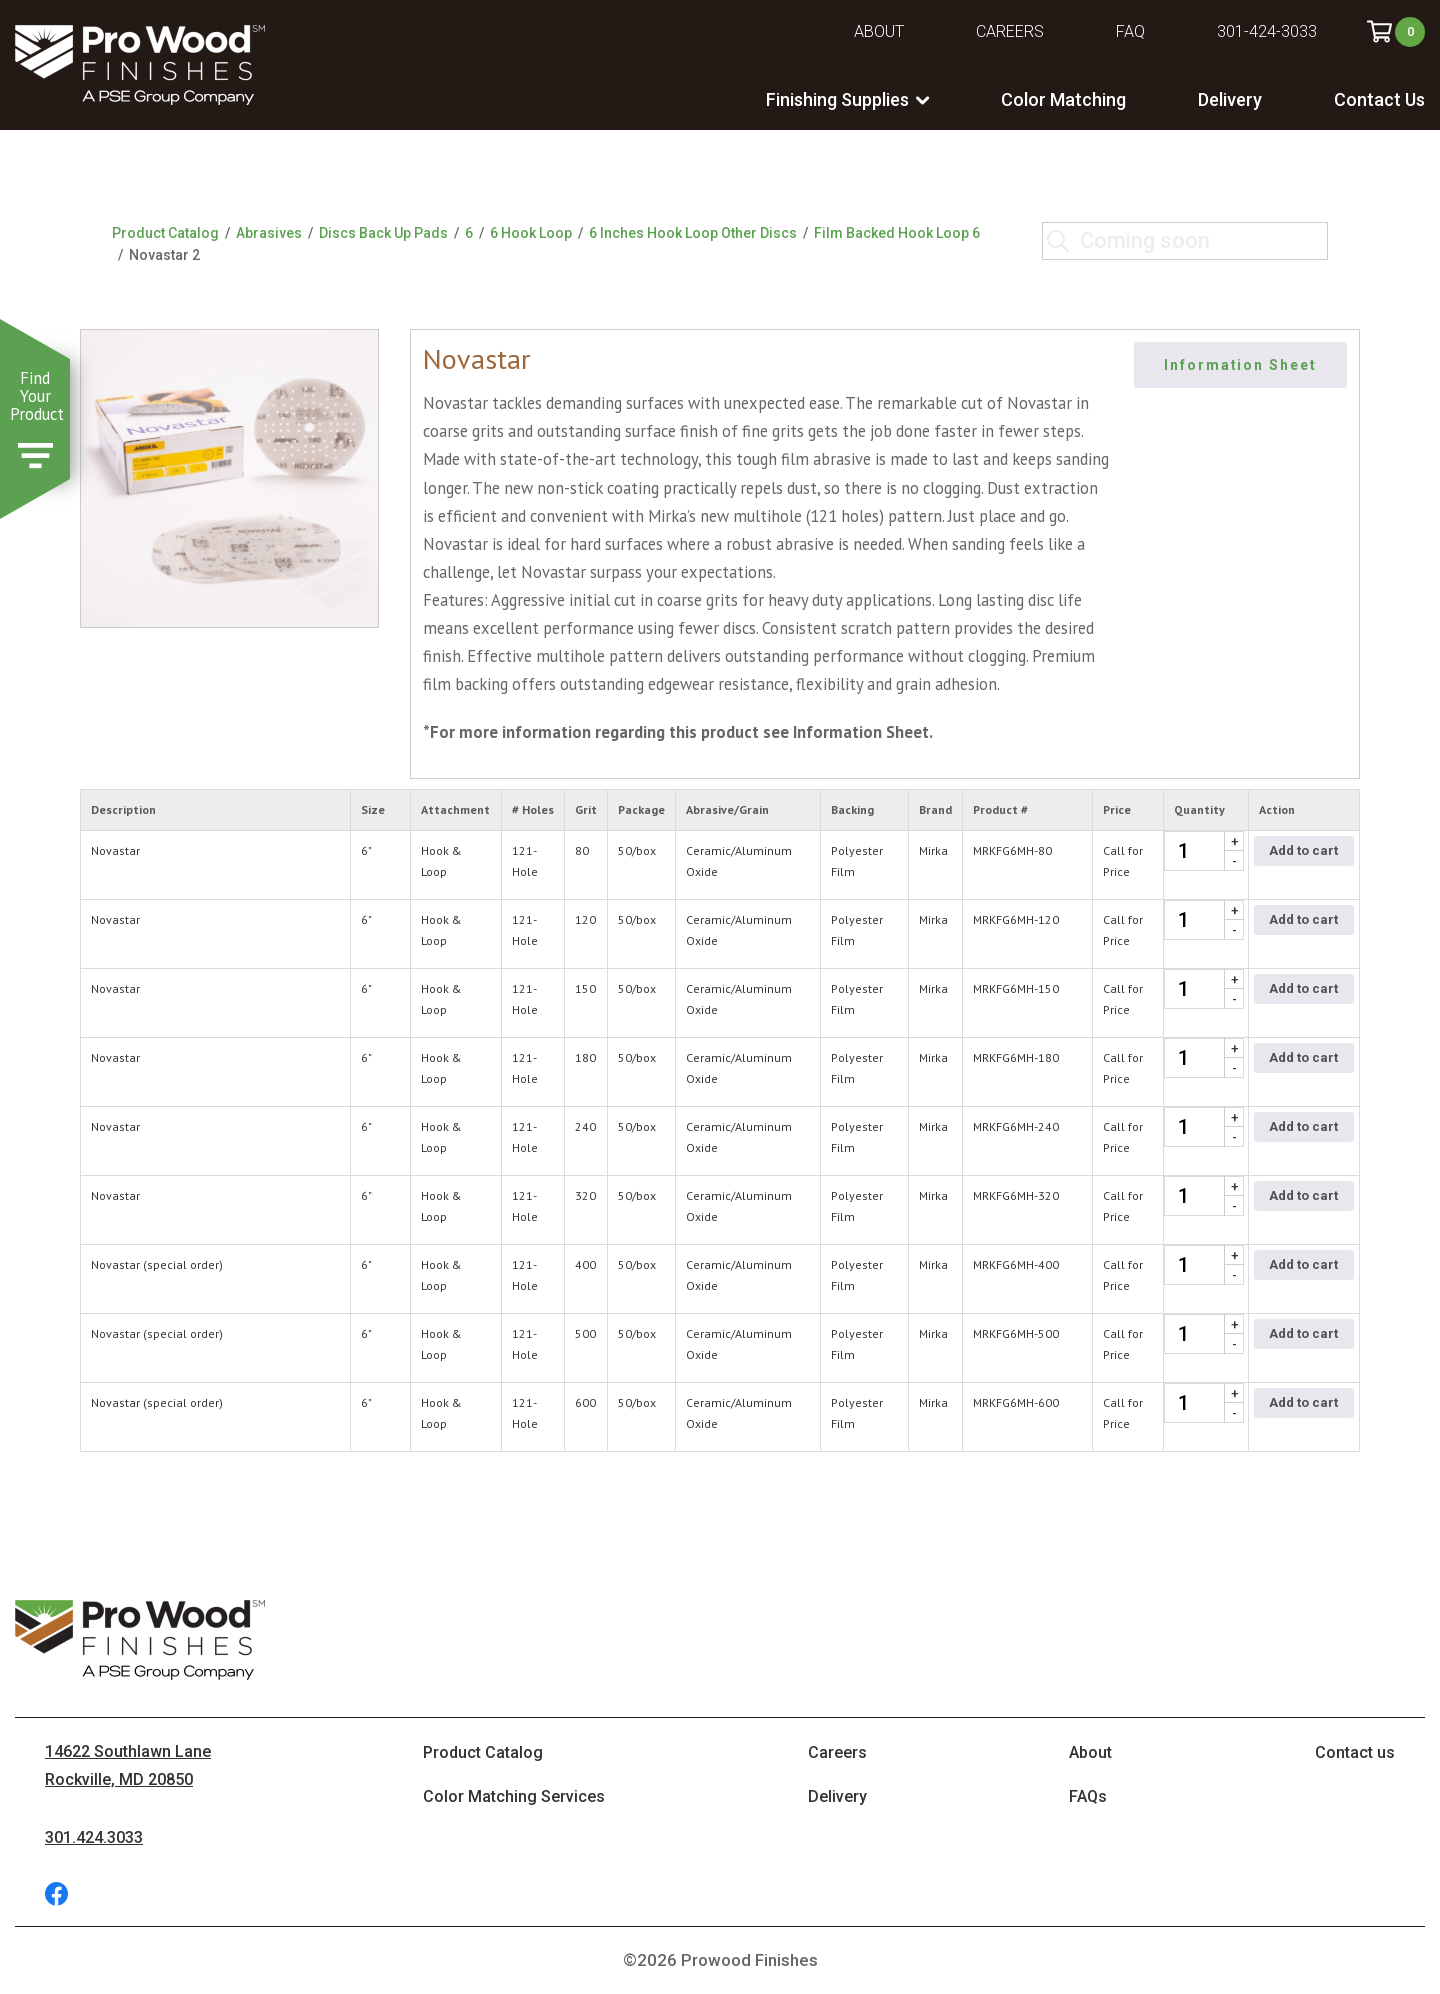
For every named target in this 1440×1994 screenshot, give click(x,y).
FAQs (1088, 1796)
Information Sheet (1241, 365)
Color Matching (1063, 99)
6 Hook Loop (531, 233)
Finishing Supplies (837, 99)
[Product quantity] (1204, 851)
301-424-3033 (1267, 31)
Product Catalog (165, 233)
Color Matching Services (514, 1796)
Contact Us (1379, 99)
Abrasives (269, 233)
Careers (1010, 31)
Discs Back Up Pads (383, 233)
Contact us (1355, 1752)
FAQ (1130, 31)
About (879, 31)
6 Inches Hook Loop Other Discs (693, 233)
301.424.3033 (94, 1837)
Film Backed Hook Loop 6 (897, 233)
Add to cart (1303, 850)
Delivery (1230, 99)
